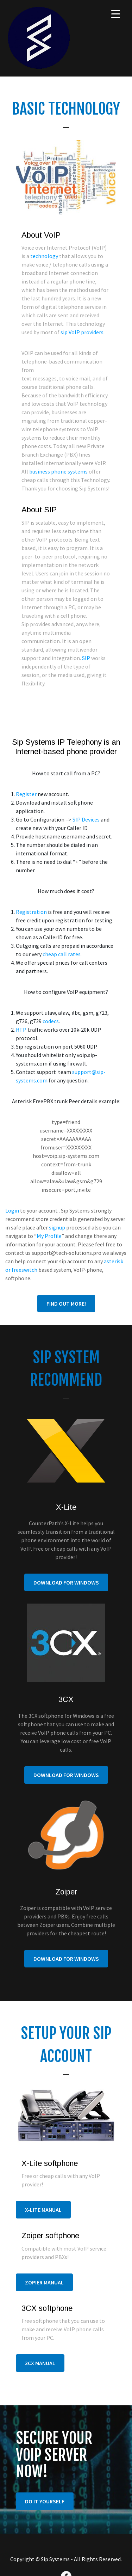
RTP (21, 1029)
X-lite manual (43, 2209)
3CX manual (40, 2363)
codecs (51, 1021)
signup (57, 1227)
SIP (86, 657)
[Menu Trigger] (115, 13)
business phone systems (58, 471)
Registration (31, 911)
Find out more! (66, 1303)
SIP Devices (86, 819)
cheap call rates (62, 954)
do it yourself (44, 2501)
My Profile (49, 1235)
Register (26, 794)
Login (12, 1210)
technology (44, 256)
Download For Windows (66, 1582)
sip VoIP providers (82, 332)
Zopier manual (44, 2282)
